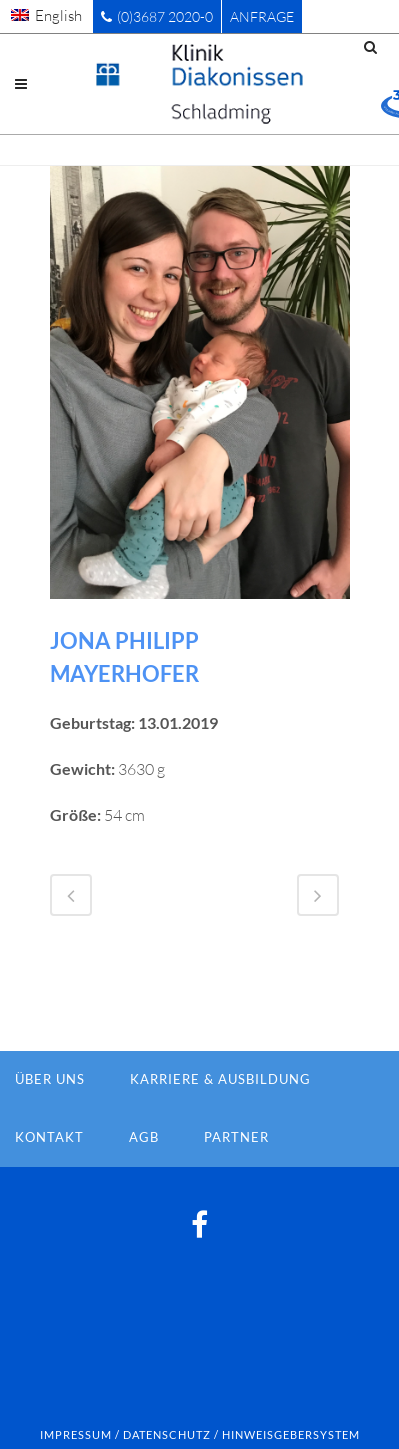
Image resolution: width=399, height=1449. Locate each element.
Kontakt (49, 1137)
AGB (144, 1137)
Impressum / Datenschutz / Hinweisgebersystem (200, 1434)
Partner (236, 1137)
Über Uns (50, 1079)
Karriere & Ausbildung (220, 1079)
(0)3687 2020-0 (157, 16)
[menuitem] (46, 15)
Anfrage (262, 16)
